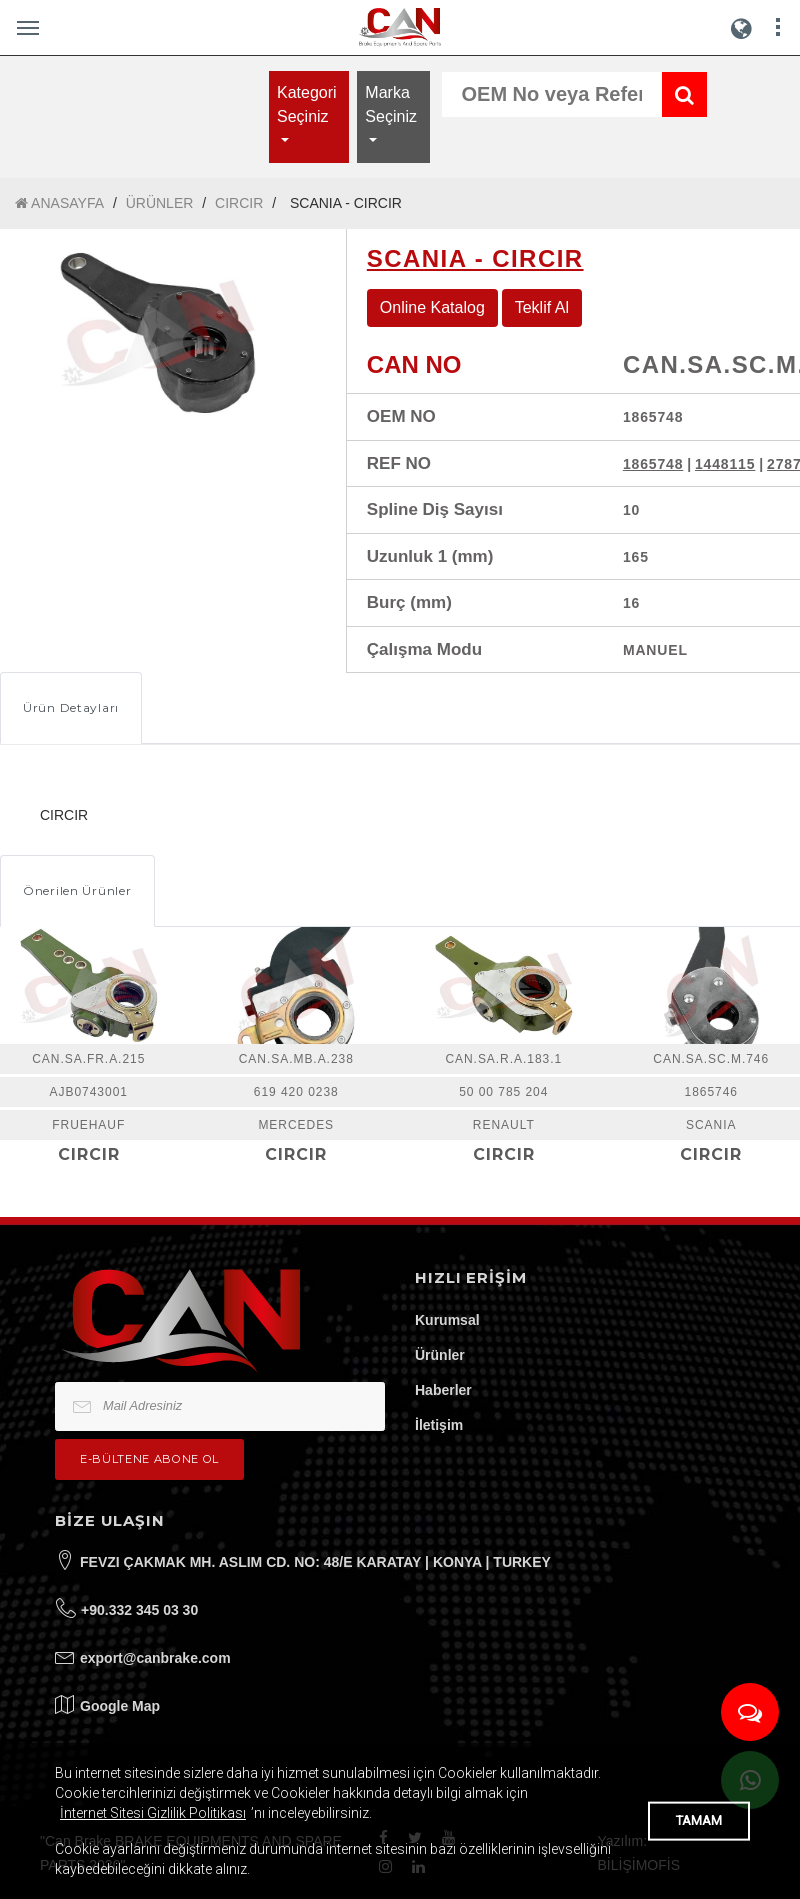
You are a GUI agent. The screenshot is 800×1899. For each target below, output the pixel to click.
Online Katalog (432, 307)
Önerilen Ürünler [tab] (77, 890)
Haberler (443, 1390)
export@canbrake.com (155, 1658)
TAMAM (699, 1820)
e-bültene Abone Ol (149, 1459)
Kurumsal (447, 1320)
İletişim (439, 1425)
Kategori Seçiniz (307, 104)
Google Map (120, 1706)
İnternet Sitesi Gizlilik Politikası (153, 1813)
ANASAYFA (59, 203)
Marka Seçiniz (391, 104)
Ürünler (440, 1355)
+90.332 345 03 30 (139, 1610)
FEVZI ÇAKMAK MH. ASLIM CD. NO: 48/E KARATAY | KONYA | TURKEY (315, 1562)
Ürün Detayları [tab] (71, 707)
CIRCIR (239, 203)
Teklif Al (542, 307)
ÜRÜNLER (160, 203)
